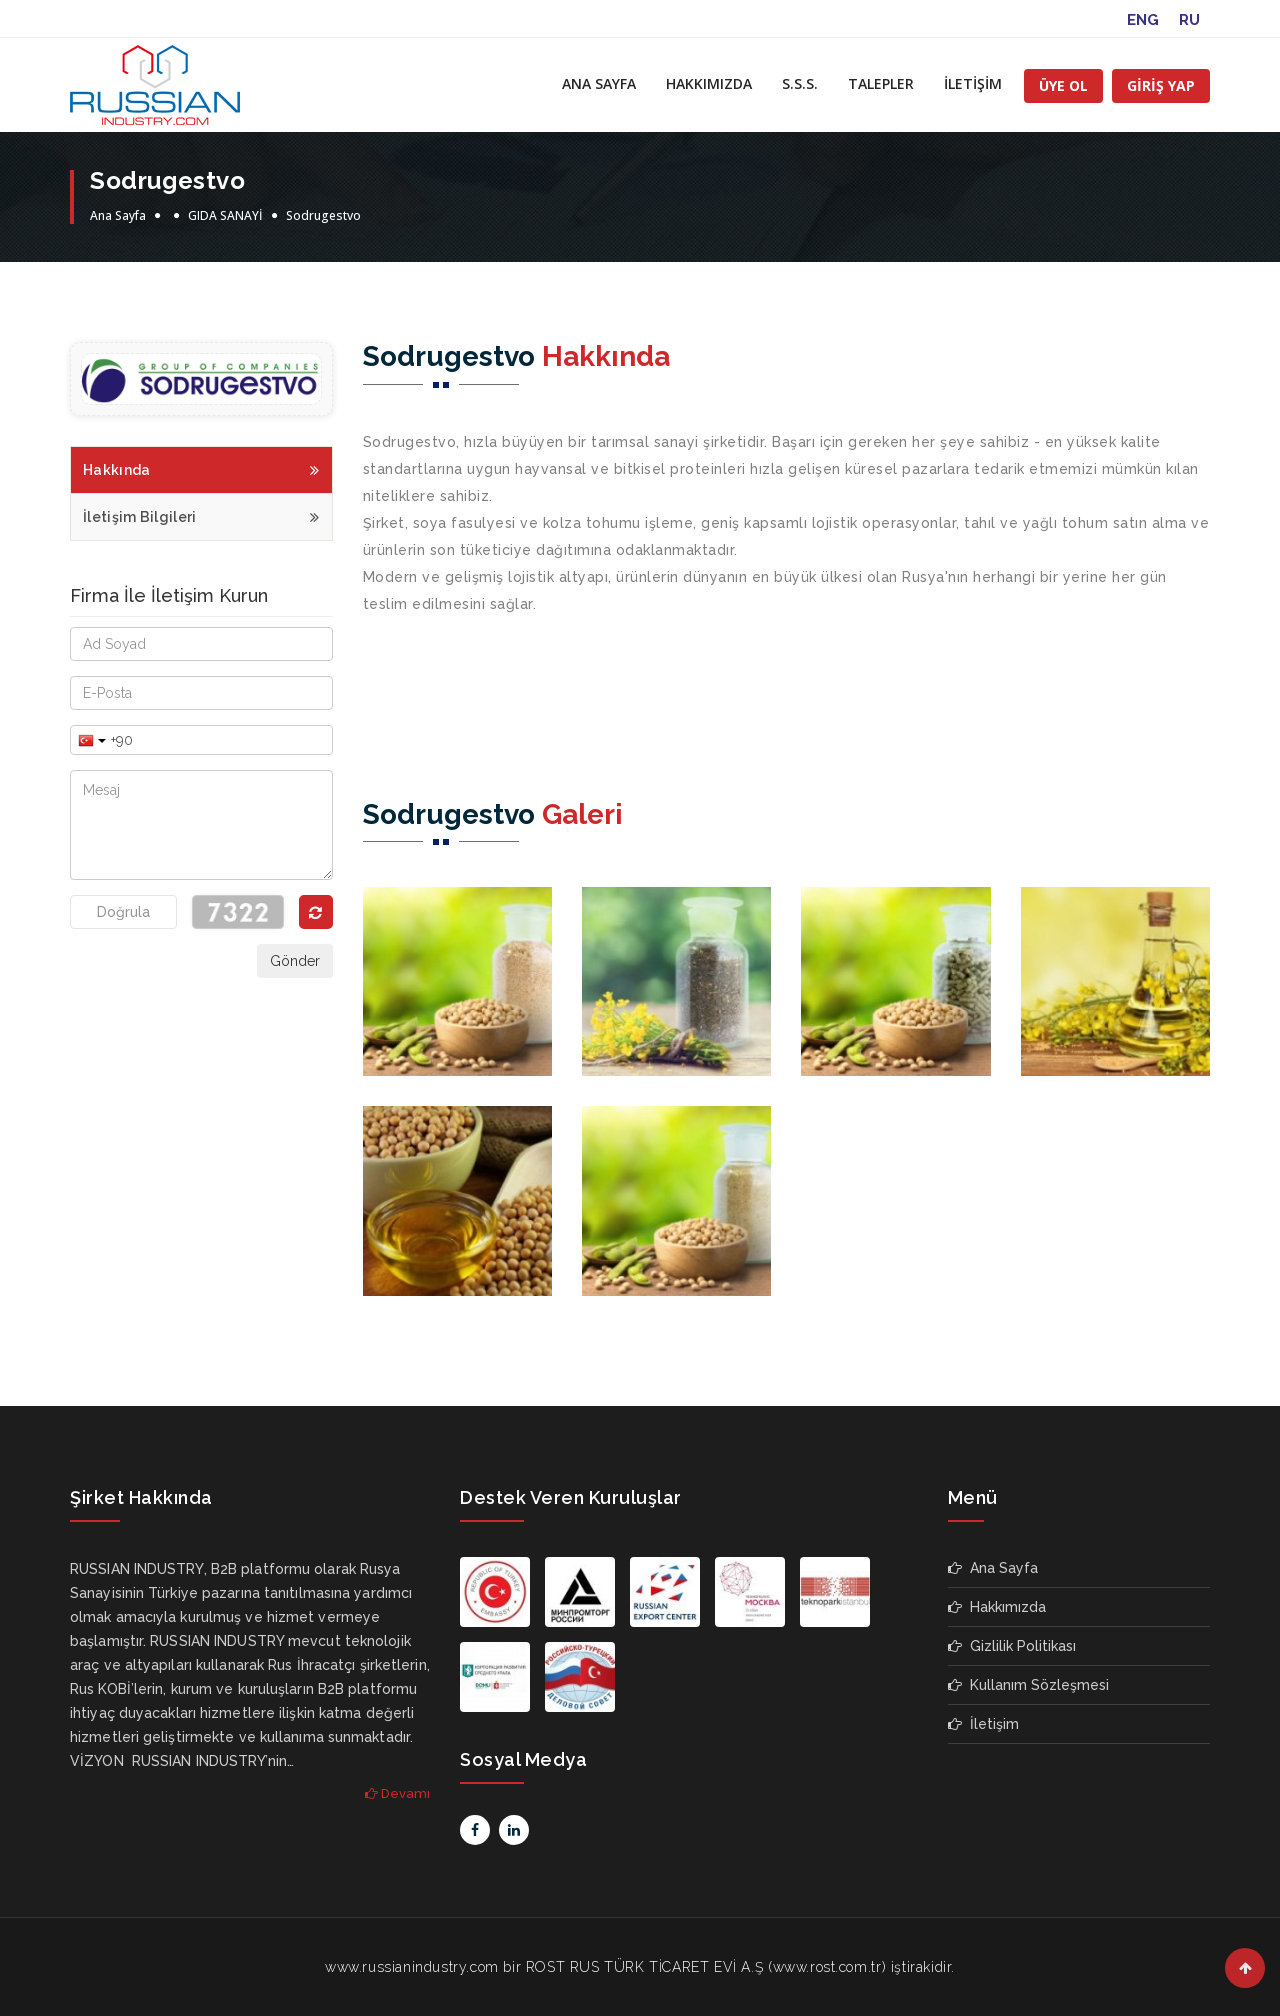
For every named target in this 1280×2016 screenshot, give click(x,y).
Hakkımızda (997, 1607)
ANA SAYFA (599, 83)
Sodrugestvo (323, 215)
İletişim (983, 1724)
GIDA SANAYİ (225, 215)
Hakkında (201, 467)
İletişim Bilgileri (201, 514)
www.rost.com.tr (827, 1967)
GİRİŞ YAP (1161, 85)
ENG (1143, 20)
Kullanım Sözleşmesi (1028, 1685)
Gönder (295, 961)
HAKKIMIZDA (709, 83)
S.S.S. (800, 83)
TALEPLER (881, 83)
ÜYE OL (1063, 85)
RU (1189, 20)
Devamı (397, 1793)
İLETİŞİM (973, 83)
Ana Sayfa (118, 215)
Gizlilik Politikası (1012, 1646)
